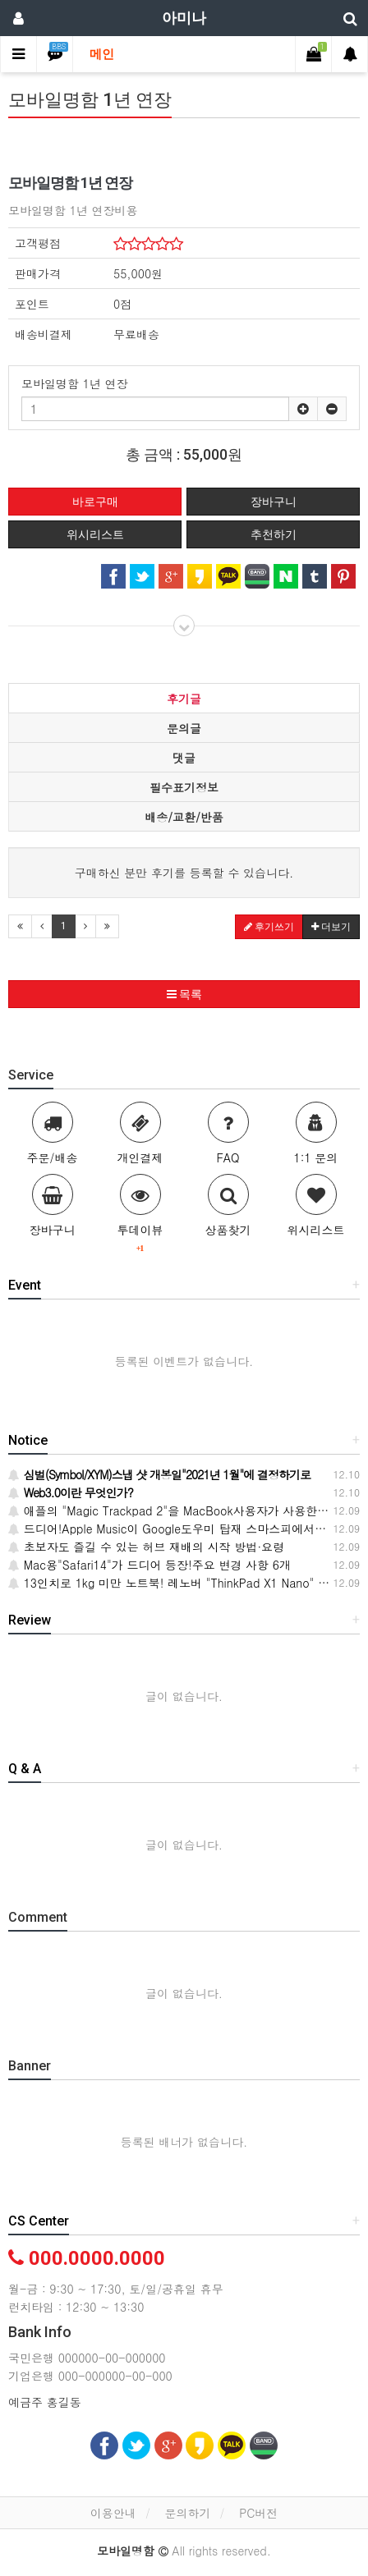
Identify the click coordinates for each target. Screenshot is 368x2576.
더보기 (331, 927)
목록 (184, 994)
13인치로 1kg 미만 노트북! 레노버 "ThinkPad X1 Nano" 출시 (174, 1582)
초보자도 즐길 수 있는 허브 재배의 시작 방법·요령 (146, 1546)
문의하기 (187, 2513)
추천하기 (274, 534)
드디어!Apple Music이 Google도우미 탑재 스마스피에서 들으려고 (186, 1528)
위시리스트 (95, 534)
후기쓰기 (269, 927)
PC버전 (258, 2513)
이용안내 (113, 2513)
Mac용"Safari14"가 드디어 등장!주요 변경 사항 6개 (149, 1564)
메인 (102, 54)
